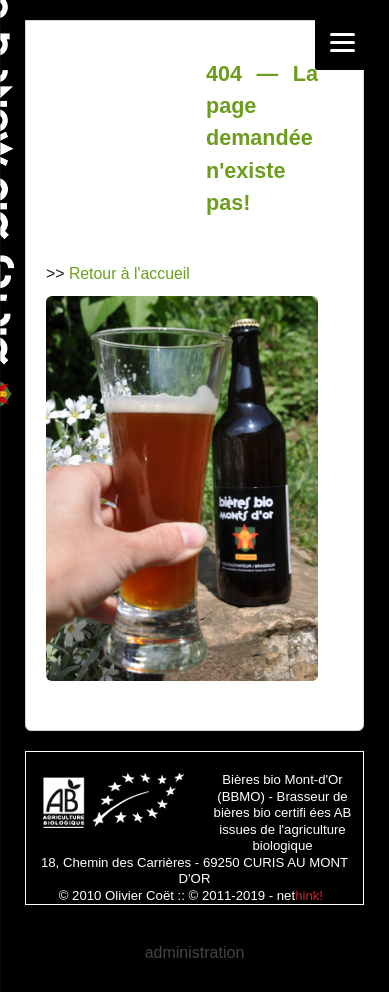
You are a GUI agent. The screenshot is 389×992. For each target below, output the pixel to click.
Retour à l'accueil (129, 273)
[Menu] (342, 42)
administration (195, 952)
